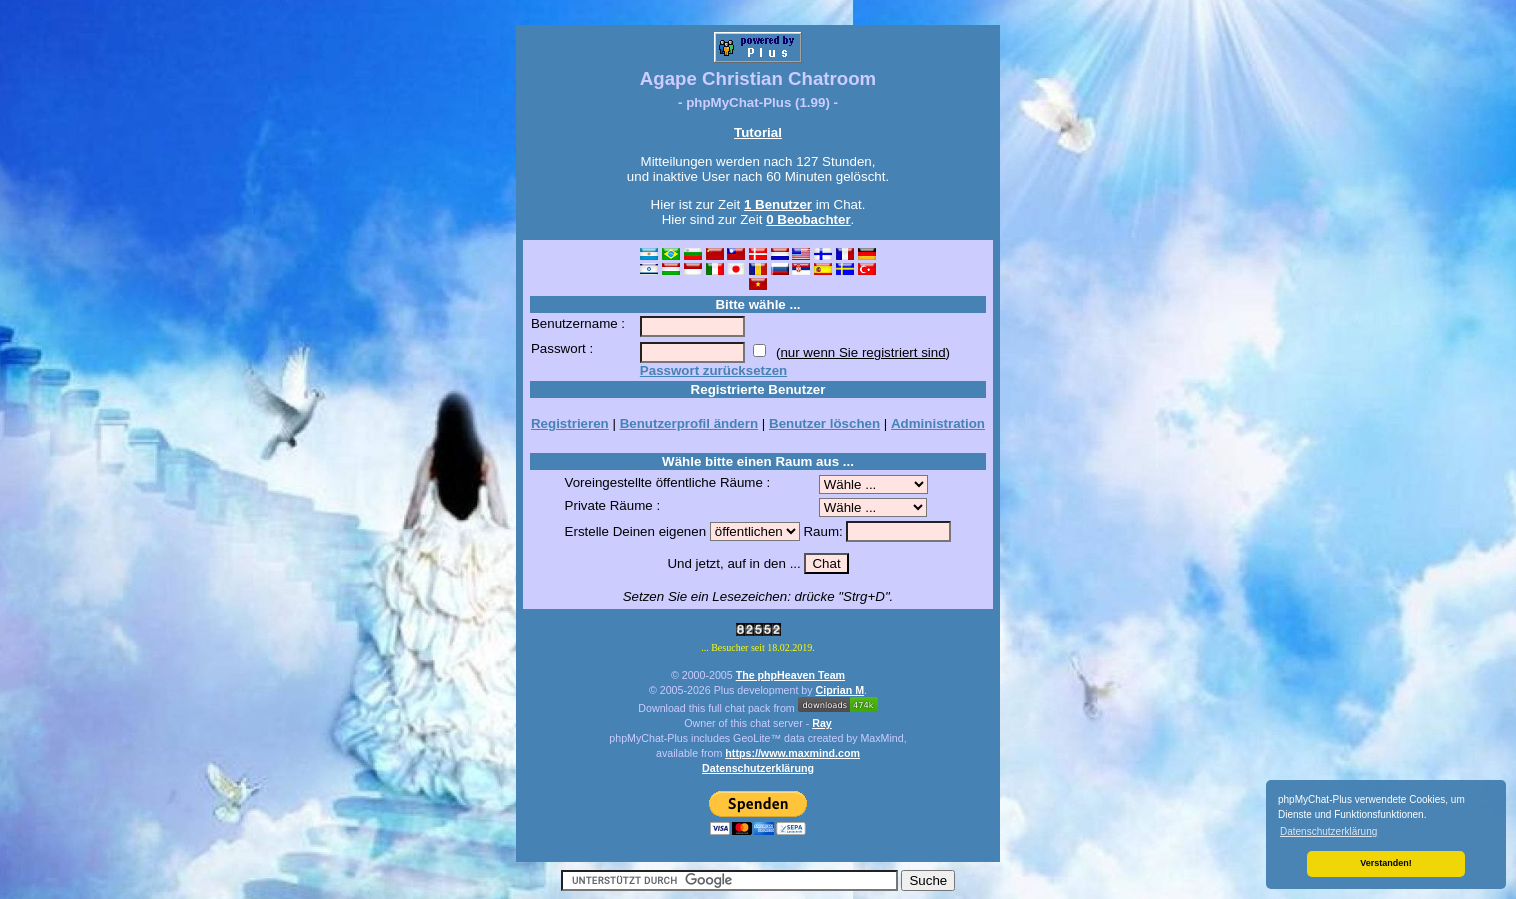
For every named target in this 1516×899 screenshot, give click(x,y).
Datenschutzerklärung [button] (1328, 831)
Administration (938, 423)
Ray (822, 723)
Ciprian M (840, 690)
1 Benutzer (778, 204)
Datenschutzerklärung (758, 768)
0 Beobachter (808, 219)
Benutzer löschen (824, 423)
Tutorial (758, 132)
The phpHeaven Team (790, 675)
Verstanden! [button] (1386, 863)
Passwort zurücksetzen (713, 370)
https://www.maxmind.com (792, 753)
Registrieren (570, 423)
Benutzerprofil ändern (689, 423)
